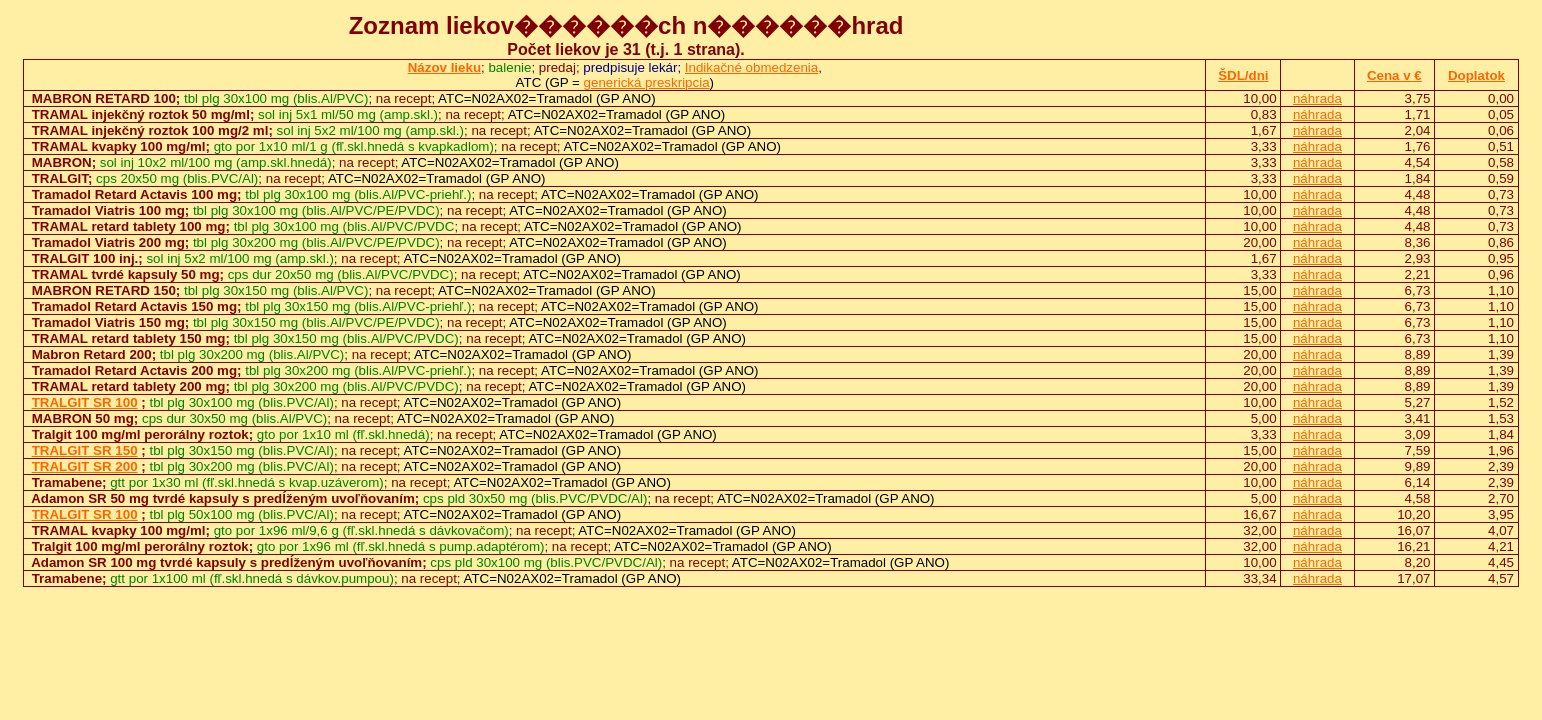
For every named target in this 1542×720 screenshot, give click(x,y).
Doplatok (1476, 75)
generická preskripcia (647, 82)
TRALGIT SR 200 (85, 466)
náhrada (1317, 98)
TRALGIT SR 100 (85, 402)
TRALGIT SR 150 (85, 450)
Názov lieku (444, 67)
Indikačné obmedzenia (751, 67)
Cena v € (1394, 75)
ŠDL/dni (1243, 75)
